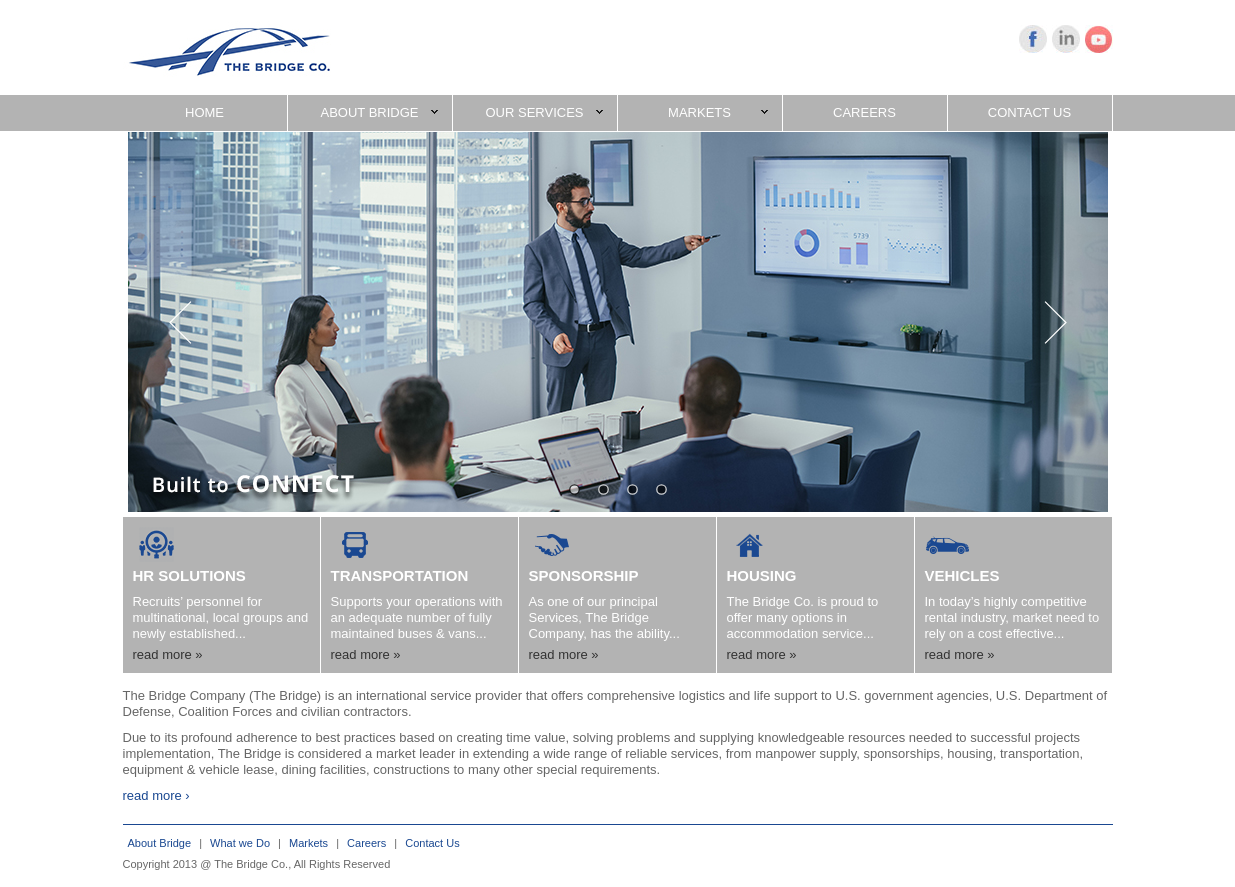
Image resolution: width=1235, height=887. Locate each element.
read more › (156, 795)
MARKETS (717, 112)
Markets (308, 843)
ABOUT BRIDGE (378, 112)
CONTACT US (1029, 112)
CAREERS (864, 112)
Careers (366, 843)
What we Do (240, 843)
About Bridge (160, 843)
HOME (204, 112)
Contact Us (432, 843)
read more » (168, 654)
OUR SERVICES (543, 112)
